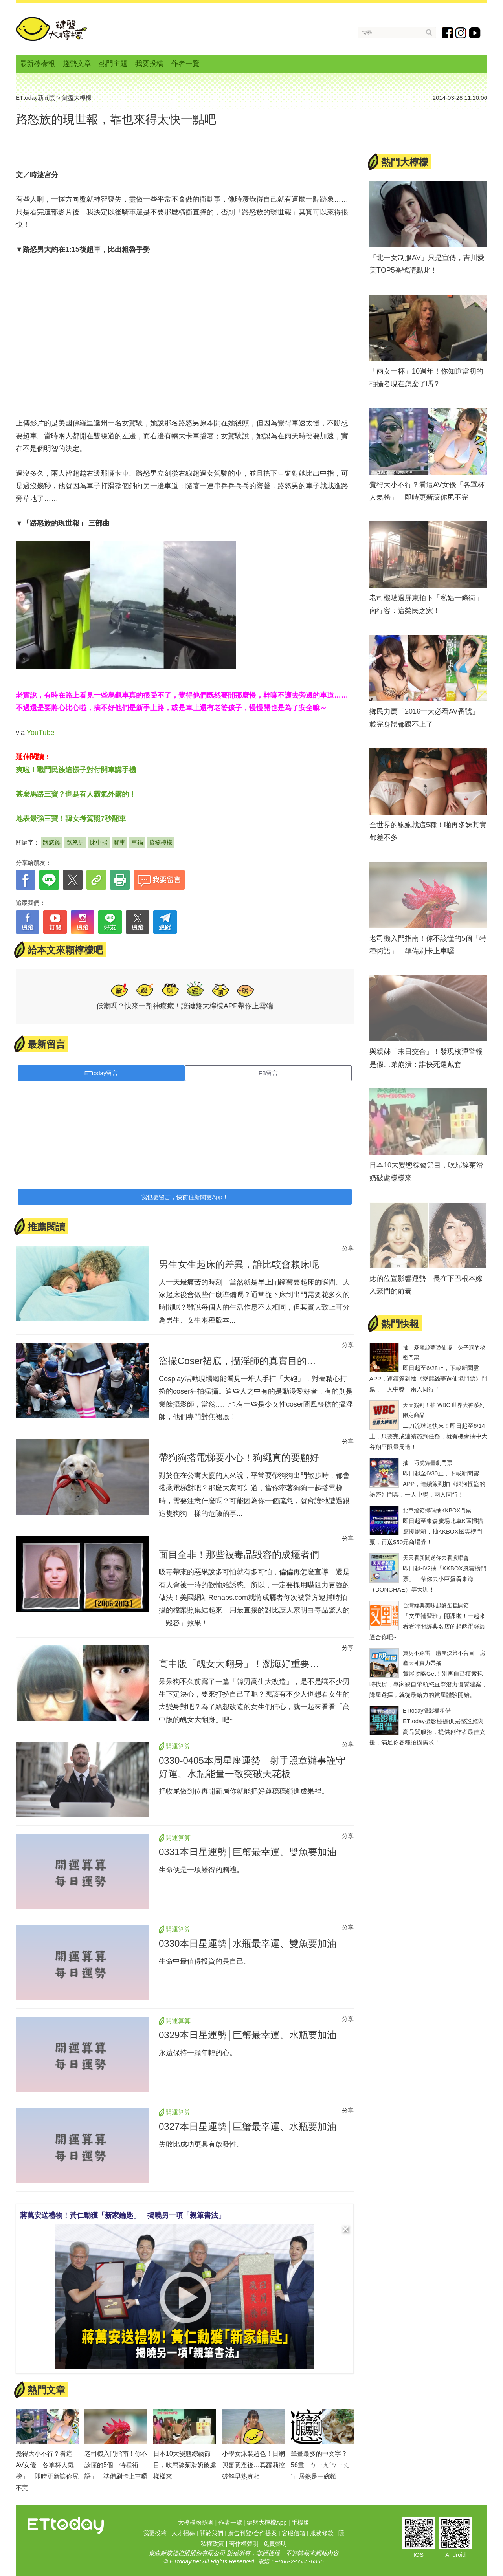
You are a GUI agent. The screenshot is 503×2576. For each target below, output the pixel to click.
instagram (461, 33)
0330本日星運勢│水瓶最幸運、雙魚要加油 (247, 1943)
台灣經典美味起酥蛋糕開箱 (436, 1605)
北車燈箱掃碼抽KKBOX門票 (437, 1510)
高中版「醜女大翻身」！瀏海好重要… (239, 1663)
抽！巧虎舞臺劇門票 (427, 1463)
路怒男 (75, 842)
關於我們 (211, 2533)
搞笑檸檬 (161, 842)
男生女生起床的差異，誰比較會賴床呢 (239, 1264)
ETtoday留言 (101, 1073)
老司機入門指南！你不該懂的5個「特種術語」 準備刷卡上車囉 (115, 2465)
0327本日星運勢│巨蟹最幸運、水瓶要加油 (247, 2126)
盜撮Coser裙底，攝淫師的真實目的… (237, 1361)
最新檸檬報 (37, 64)
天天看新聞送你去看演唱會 (436, 1558)
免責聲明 (275, 2543)
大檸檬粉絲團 (195, 2522)
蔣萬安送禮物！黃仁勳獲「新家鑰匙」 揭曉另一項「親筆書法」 (122, 2215)
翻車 (119, 842)
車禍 (137, 842)
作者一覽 (185, 64)
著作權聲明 (244, 2543)
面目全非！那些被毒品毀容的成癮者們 (239, 1554)
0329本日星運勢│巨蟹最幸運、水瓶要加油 (247, 2035)
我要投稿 (149, 64)
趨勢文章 (77, 64)
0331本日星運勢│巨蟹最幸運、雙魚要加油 (247, 1852)
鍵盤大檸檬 (51, 29)
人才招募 (183, 2533)
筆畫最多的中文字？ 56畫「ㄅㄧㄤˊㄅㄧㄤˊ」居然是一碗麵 (322, 2465)
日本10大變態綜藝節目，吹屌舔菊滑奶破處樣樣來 (184, 2465)
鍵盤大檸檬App (267, 2522)
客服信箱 (293, 2533)
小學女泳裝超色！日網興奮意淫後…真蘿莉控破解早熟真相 (253, 2465)
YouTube (41, 733)
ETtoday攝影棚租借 (427, 1711)
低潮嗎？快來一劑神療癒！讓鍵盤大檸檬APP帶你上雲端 (184, 1006)
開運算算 (178, 1746)
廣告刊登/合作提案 (252, 2533)
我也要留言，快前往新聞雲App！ (184, 1197)
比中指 (99, 842)
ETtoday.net (185, 2561)
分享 (348, 1248)
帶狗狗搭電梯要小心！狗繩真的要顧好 (239, 1457)
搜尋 (429, 32)
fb (447, 33)
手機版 (300, 2522)
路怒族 (52, 842)
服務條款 (322, 2533)
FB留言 (268, 1073)
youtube (475, 33)
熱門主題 (113, 64)
